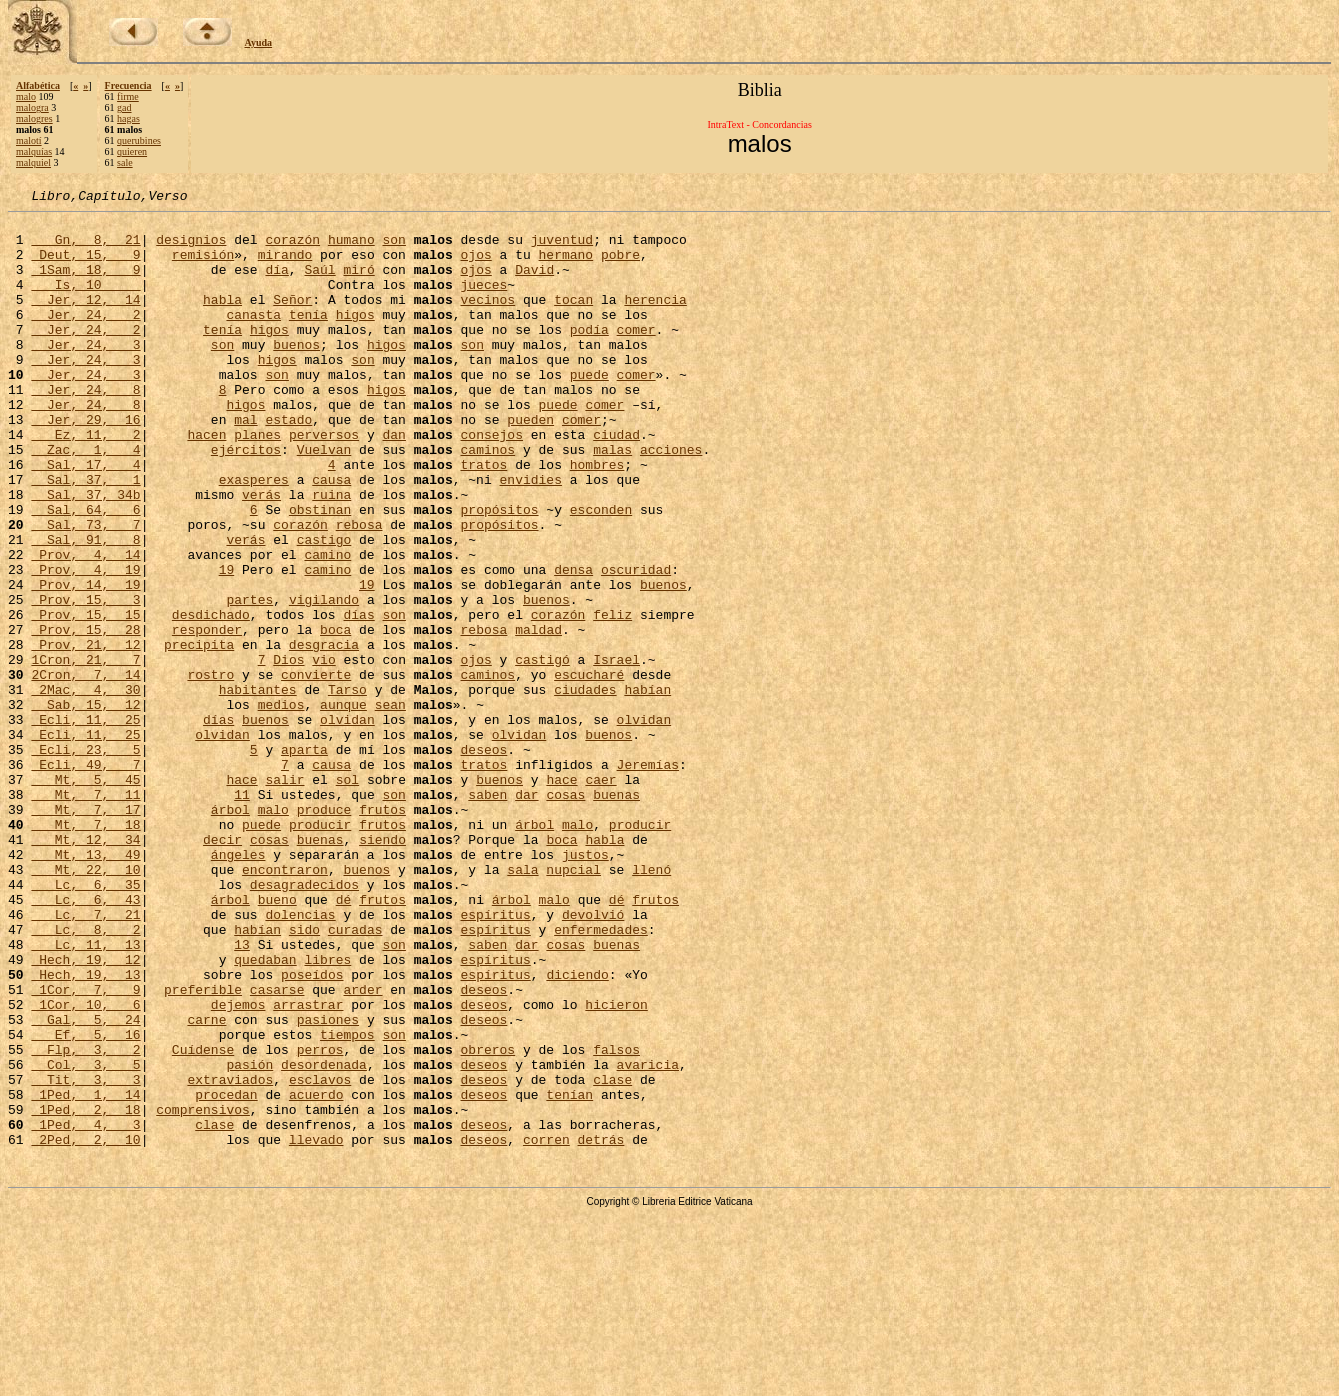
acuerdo (316, 1274)
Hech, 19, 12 (85, 1112)
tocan (573, 320)
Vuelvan (324, 500)
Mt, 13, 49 (85, 986)
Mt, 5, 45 (85, 896)
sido (304, 1076)
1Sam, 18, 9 (85, 284)
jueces (483, 302)
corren (546, 1328)
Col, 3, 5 (85, 1238)
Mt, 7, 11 (85, 914)
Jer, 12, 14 (85, 320)
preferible (203, 1148)
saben (487, 914)
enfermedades (601, 1076)
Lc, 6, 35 (85, 1022)
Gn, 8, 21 (85, 248)
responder (207, 716)
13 (242, 1094)
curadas (355, 1076)
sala (522, 1004)
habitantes (258, 788)
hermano (565, 266)
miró (358, 284)
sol (347, 896)
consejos (492, 482)
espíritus (495, 1058)
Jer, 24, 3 (85, 374)
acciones (671, 500)
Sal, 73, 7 (85, 590)
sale (125, 162)
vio (323, 752)
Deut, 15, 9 (85, 266)
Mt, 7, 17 (85, 932)
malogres (34, 118)
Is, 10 (85, 302)
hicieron (616, 1166)
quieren (132, 151)
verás (261, 554)
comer (636, 356)
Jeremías (648, 878)
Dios (288, 752)
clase (612, 1256)
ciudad (616, 482)
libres (327, 1112)
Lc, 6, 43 (85, 1040)
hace (241, 896)
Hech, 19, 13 (85, 1130)
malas (612, 500)
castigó (542, 752)
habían (647, 788)
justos (585, 986)
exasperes (254, 536)
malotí (29, 140)
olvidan (347, 824)
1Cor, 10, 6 (85, 1166)
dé (344, 1040)
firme (128, 96)
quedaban (265, 1112)
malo (26, 96)
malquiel (33, 162)
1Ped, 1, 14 (85, 1274)
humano (351, 248)
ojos (475, 266)
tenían (569, 1274)
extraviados (230, 1256)
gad (124, 107)
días (358, 698)
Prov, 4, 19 (85, 644)
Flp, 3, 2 (85, 1220)
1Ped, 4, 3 (85, 1310)
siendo (382, 968)
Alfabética (38, 85)
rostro (210, 770)
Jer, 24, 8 (85, 428)
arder (362, 1148)
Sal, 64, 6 (85, 572)
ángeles (238, 986)
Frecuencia (128, 85)
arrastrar (308, 1166)
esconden (601, 572)
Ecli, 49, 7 (85, 878)
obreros (487, 1220)
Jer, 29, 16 (85, 464)
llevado (316, 1328)
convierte (316, 770)
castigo (324, 608)
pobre (620, 266)
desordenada (324, 1238)
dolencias (300, 1058)
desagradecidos (304, 1022)
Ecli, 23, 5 (85, 860)
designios (191, 248)
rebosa (359, 590)
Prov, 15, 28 (85, 716)
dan (393, 482)
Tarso (347, 788)
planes (257, 482)
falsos (616, 1220)
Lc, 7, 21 (85, 1058)
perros (320, 1220)
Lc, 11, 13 (85, 1094)
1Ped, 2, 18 (85, 1292)
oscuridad (636, 644)
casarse (277, 1148)
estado (288, 464)
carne (206, 1184)
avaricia (648, 1238)
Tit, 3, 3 (85, 1256)
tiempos (347, 1202)
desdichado (211, 698)
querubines (139, 140)
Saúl (319, 284)
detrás (601, 1328)
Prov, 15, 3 (85, 680)
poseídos (312, 1130)
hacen (206, 482)
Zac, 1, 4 (85, 500)
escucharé (589, 770)
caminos (487, 500)
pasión (249, 1238)
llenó (651, 1004)
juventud (562, 248)
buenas (616, 914)
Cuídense (203, 1220)
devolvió (593, 1058)
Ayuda (259, 42)
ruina (331, 554)
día (276, 284)
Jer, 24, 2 (85, 338)
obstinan (320, 572)
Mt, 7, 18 (85, 950)
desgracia (324, 734)
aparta (304, 860)
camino (327, 626)
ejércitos (246, 500)
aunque (343, 806)
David (534, 284)
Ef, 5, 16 (85, 1202)
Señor (292, 320)
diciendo (577, 1130)
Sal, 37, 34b (85, 554)
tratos (483, 518)
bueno (277, 1040)
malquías (34, 151)
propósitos (499, 572)
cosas (565, 914)
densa (573, 644)
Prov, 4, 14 (85, 626)
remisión (203, 266)
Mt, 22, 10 (85, 1004)
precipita (199, 734)
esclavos (320, 1256)
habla (222, 320)
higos (355, 338)
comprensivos (203, 1292)
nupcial (573, 1004)
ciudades (585, 788)
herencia (655, 320)
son (393, 248)
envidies (530, 536)
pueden (530, 464)
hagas (128, 118)
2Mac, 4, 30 (85, 788)
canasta (253, 338)
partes (249, 680)
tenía (308, 338)
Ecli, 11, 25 (85, 824)
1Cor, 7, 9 (85, 1148)
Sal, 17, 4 (85, 518)
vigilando (324, 680)
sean (390, 806)
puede (589, 410)
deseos (483, 860)
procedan (226, 1274)
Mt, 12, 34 (85, 968)
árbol (230, 932)
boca (335, 716)
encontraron (285, 1004)
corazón (292, 248)
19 (227, 644)
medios (281, 806)
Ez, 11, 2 (85, 482)
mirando (285, 266)
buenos (296, 374)
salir (284, 896)
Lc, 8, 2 (85, 1076)
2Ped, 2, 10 (85, 1328)
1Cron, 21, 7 (85, 752)
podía (589, 356)
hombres (597, 518)
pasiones (328, 1184)
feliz (612, 698)
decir (222, 968)
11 (242, 914)
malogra (32, 107)
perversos (324, 482)
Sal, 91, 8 (85, 608)
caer (600, 896)
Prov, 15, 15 (85, 698)
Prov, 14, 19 (85, 662)
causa (331, 536)
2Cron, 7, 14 (85, 770)
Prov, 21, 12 (85, 734)
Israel (616, 752)
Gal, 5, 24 (85, 1184)
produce (324, 932)
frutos (382, 932)
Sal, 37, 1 (85, 536)
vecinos (487, 320)
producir (320, 950)
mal (245, 464)
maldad (538, 716)
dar (526, 914)
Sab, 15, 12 (85, 806)
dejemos (238, 1166)
